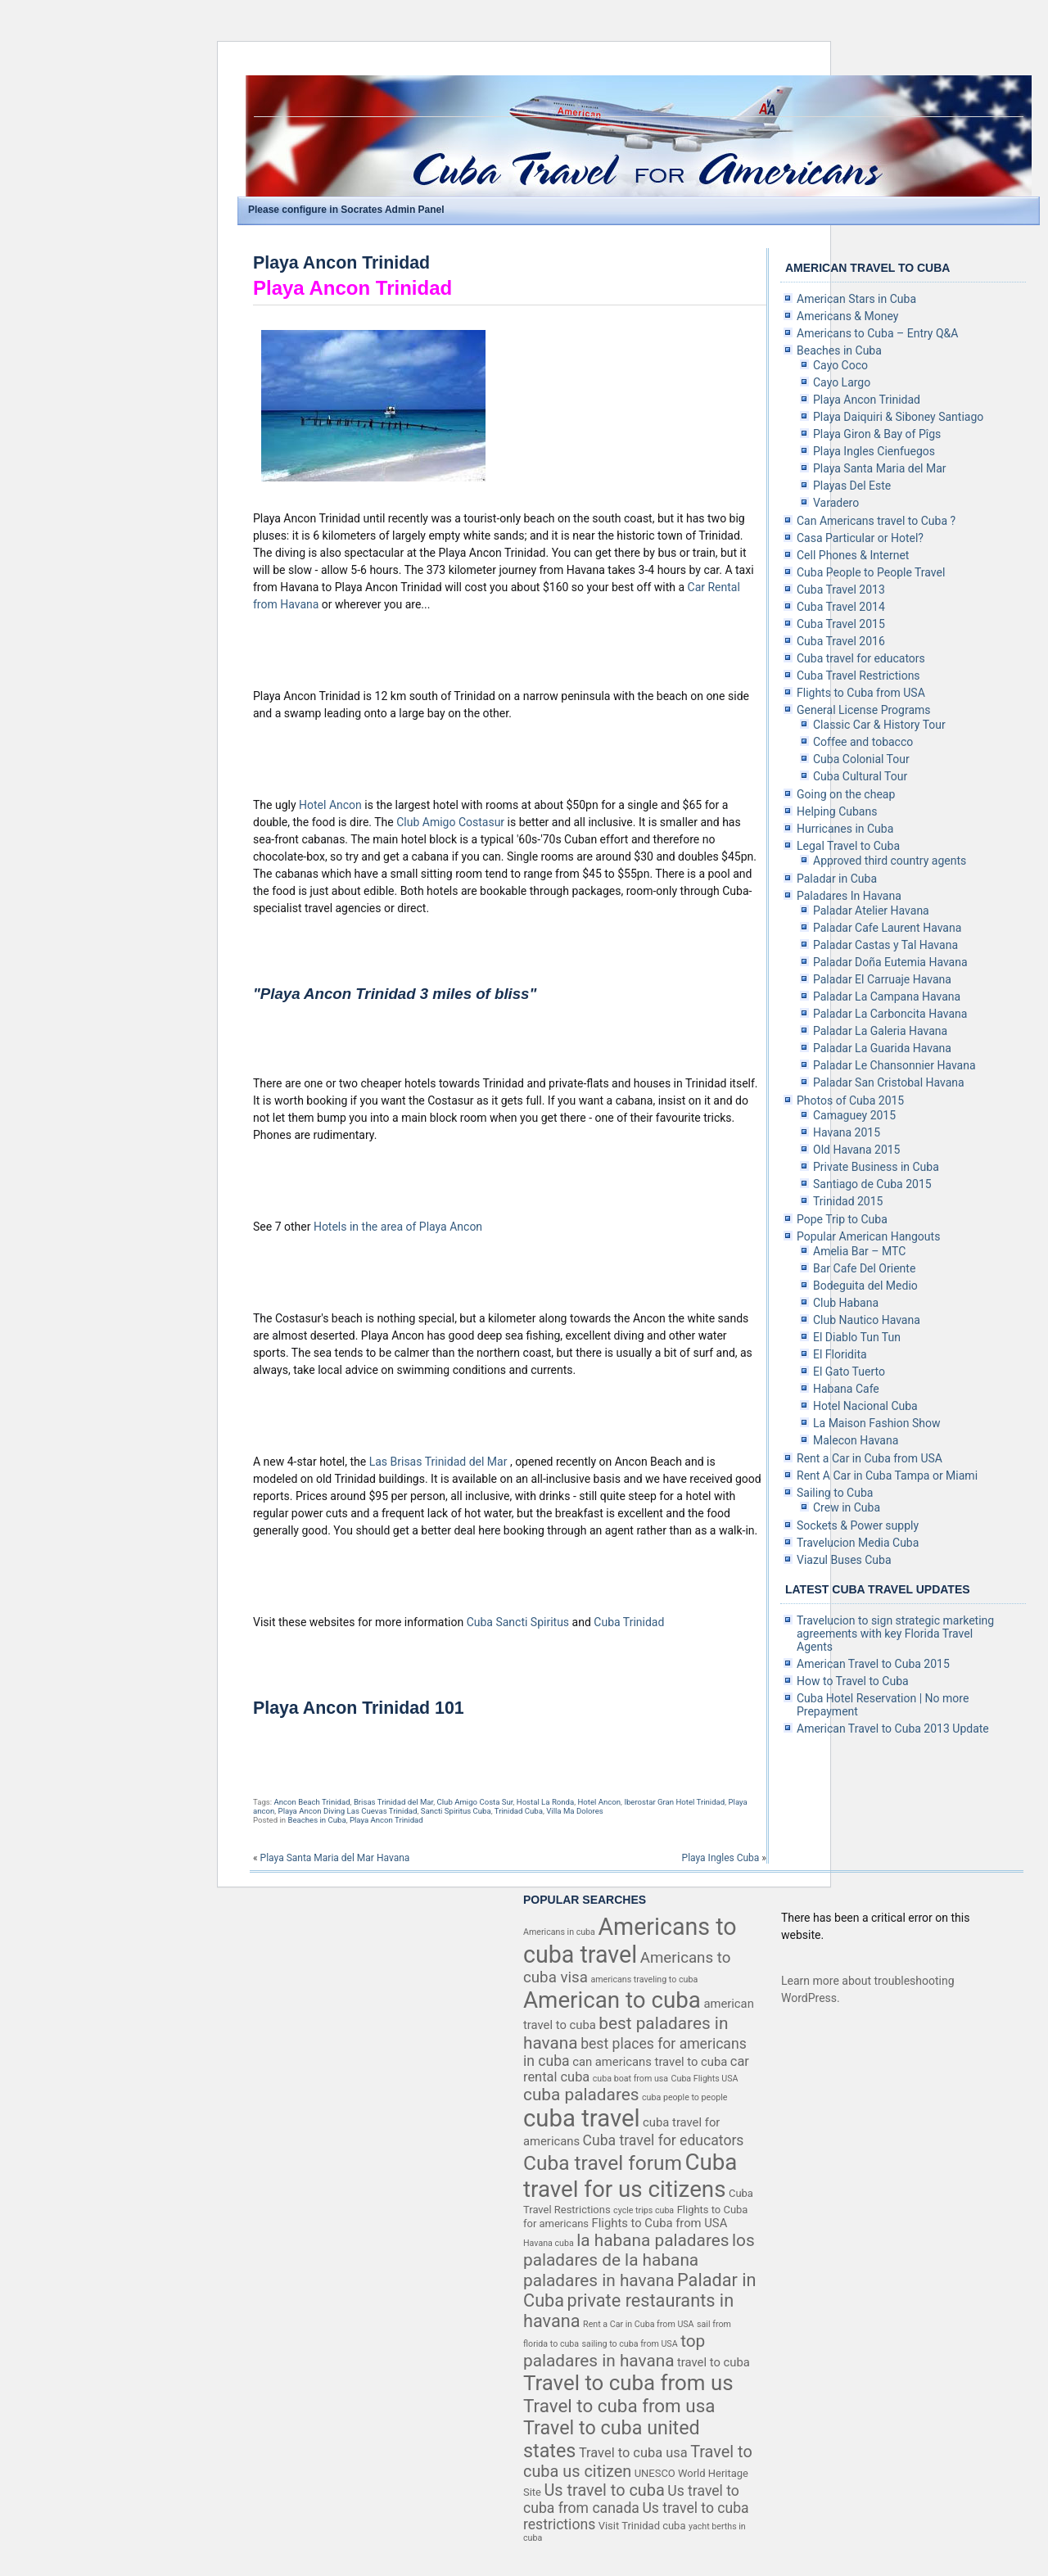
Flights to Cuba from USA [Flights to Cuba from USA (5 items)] (660, 2223)
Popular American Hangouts (868, 1236)
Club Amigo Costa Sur (475, 1801)
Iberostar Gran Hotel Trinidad (674, 1801)
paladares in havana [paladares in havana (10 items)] (599, 2280)
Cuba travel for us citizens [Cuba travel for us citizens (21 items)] (630, 2176)
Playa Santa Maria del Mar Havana (335, 1858)
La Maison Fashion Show (876, 1423)
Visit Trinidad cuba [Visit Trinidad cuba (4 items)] (642, 2526)
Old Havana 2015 (857, 1149)
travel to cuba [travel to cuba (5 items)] (713, 2362)
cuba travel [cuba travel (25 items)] (581, 2118)
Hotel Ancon (331, 804)
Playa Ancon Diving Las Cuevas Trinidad (348, 1810)
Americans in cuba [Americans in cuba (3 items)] (559, 1932)
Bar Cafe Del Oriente (864, 1268)
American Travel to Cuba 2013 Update (893, 1728)
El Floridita (840, 1354)
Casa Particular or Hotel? (860, 538)
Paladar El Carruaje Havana (882, 979)
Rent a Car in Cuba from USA (869, 1458)
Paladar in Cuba (837, 878)
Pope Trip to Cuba (842, 1219)
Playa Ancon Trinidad (341, 263)
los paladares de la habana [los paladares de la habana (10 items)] (639, 2250)
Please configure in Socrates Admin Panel (346, 209)
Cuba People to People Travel (871, 572)
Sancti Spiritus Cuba (456, 1810)
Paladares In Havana (849, 895)
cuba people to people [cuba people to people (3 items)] (685, 2097)
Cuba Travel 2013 (841, 589)
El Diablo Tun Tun (857, 1337)
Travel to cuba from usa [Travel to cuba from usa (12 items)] (619, 2405)
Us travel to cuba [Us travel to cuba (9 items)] (604, 2490)
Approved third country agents (889, 860)
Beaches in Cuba (316, 1819)
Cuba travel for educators (861, 658)
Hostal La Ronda (545, 1801)
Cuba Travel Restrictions (858, 675)
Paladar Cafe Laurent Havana (887, 927)
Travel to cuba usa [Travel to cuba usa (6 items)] (633, 2453)
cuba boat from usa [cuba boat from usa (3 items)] (630, 2078)
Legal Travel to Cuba (848, 845)
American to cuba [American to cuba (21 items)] (612, 1999)
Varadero (836, 502)
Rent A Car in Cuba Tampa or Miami (887, 1475)
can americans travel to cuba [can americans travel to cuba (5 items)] (649, 2061)
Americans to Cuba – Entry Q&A (877, 333)
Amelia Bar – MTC (859, 1251)
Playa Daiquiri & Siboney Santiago (898, 416)
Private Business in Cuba (876, 1166)
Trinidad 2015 (848, 1201)
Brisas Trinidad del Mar (393, 1801)
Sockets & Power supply (858, 1525)
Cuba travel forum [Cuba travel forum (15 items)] (602, 2163)
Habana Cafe (846, 1388)
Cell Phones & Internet (853, 555)
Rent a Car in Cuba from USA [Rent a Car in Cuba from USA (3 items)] (638, 2324)
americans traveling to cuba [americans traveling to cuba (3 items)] (644, 1979)
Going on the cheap (846, 794)
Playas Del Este (852, 485)
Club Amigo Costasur (451, 822)
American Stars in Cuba (856, 298)
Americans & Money (847, 316)
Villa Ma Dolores (574, 1810)
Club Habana (846, 1302)
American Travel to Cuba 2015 (873, 1663)
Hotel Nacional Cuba (865, 1405)
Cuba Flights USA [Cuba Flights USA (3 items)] (705, 2078)
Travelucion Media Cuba (858, 1542)
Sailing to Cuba (835, 1492)
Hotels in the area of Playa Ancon (398, 1226)
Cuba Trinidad (629, 1622)
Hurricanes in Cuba (845, 828)
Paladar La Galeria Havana (880, 1030)
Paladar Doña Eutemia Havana (890, 962)
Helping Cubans (837, 811)
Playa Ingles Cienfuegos (874, 451)
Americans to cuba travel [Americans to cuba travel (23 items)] (630, 1940)
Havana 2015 (846, 1132)
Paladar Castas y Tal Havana (885, 944)
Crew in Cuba (846, 1507)
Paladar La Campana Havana (886, 996)
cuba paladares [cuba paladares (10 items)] (581, 2094)
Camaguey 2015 (854, 1115)
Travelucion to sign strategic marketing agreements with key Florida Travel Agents (895, 1633)
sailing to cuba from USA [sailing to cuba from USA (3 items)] (630, 2344)
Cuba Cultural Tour (860, 776)
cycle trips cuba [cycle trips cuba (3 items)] (643, 2210)
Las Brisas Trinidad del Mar (439, 1461)
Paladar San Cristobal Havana (888, 1082)
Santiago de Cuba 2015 (872, 1184)
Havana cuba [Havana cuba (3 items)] (548, 2243)
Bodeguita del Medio (865, 1285)
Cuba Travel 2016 (841, 641)
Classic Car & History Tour (879, 724)
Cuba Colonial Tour (861, 759)
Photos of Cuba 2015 (850, 1100)
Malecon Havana (855, 1440)
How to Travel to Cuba (853, 1681)
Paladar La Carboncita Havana (890, 1013)
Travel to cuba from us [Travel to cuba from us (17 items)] (628, 2382)
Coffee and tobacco (863, 741)
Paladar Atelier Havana (871, 910)
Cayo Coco (840, 365)
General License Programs (864, 709)
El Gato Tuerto (849, 1371)
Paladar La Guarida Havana (882, 1048)
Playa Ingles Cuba (721, 1858)
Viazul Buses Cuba (844, 1559)
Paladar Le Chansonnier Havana (894, 1065)
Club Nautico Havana (866, 1319)
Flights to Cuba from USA (861, 692)
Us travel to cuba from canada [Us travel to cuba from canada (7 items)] (631, 2499)
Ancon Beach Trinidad (311, 1801)
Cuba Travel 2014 (841, 606)
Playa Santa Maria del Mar (879, 468)
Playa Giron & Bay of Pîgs (877, 434)
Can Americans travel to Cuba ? (876, 520)
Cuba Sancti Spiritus (519, 1622)
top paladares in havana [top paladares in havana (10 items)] (614, 2350)
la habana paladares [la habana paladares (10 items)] (652, 2240)
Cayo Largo (841, 382)
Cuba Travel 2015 (841, 623)
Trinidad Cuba (519, 1810)
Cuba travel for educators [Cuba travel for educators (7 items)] (663, 2140)
